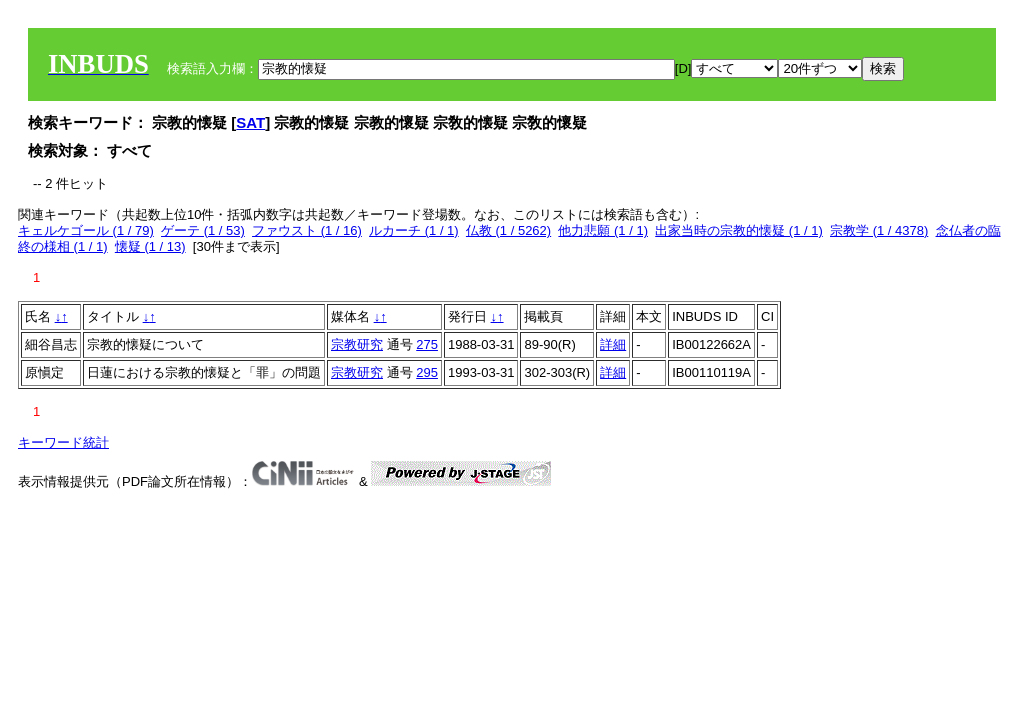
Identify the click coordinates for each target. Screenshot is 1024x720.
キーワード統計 (63, 442)
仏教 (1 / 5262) (508, 230)
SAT (250, 122)
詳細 (613, 344)
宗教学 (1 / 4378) (879, 230)
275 (427, 344)
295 (427, 372)
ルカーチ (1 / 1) (414, 230)
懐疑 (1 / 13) (150, 246)
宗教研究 (357, 344)
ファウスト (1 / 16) (307, 230)
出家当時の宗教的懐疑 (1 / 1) (739, 230)
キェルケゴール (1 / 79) (86, 230)
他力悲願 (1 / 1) (603, 230)
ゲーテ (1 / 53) (203, 230)
